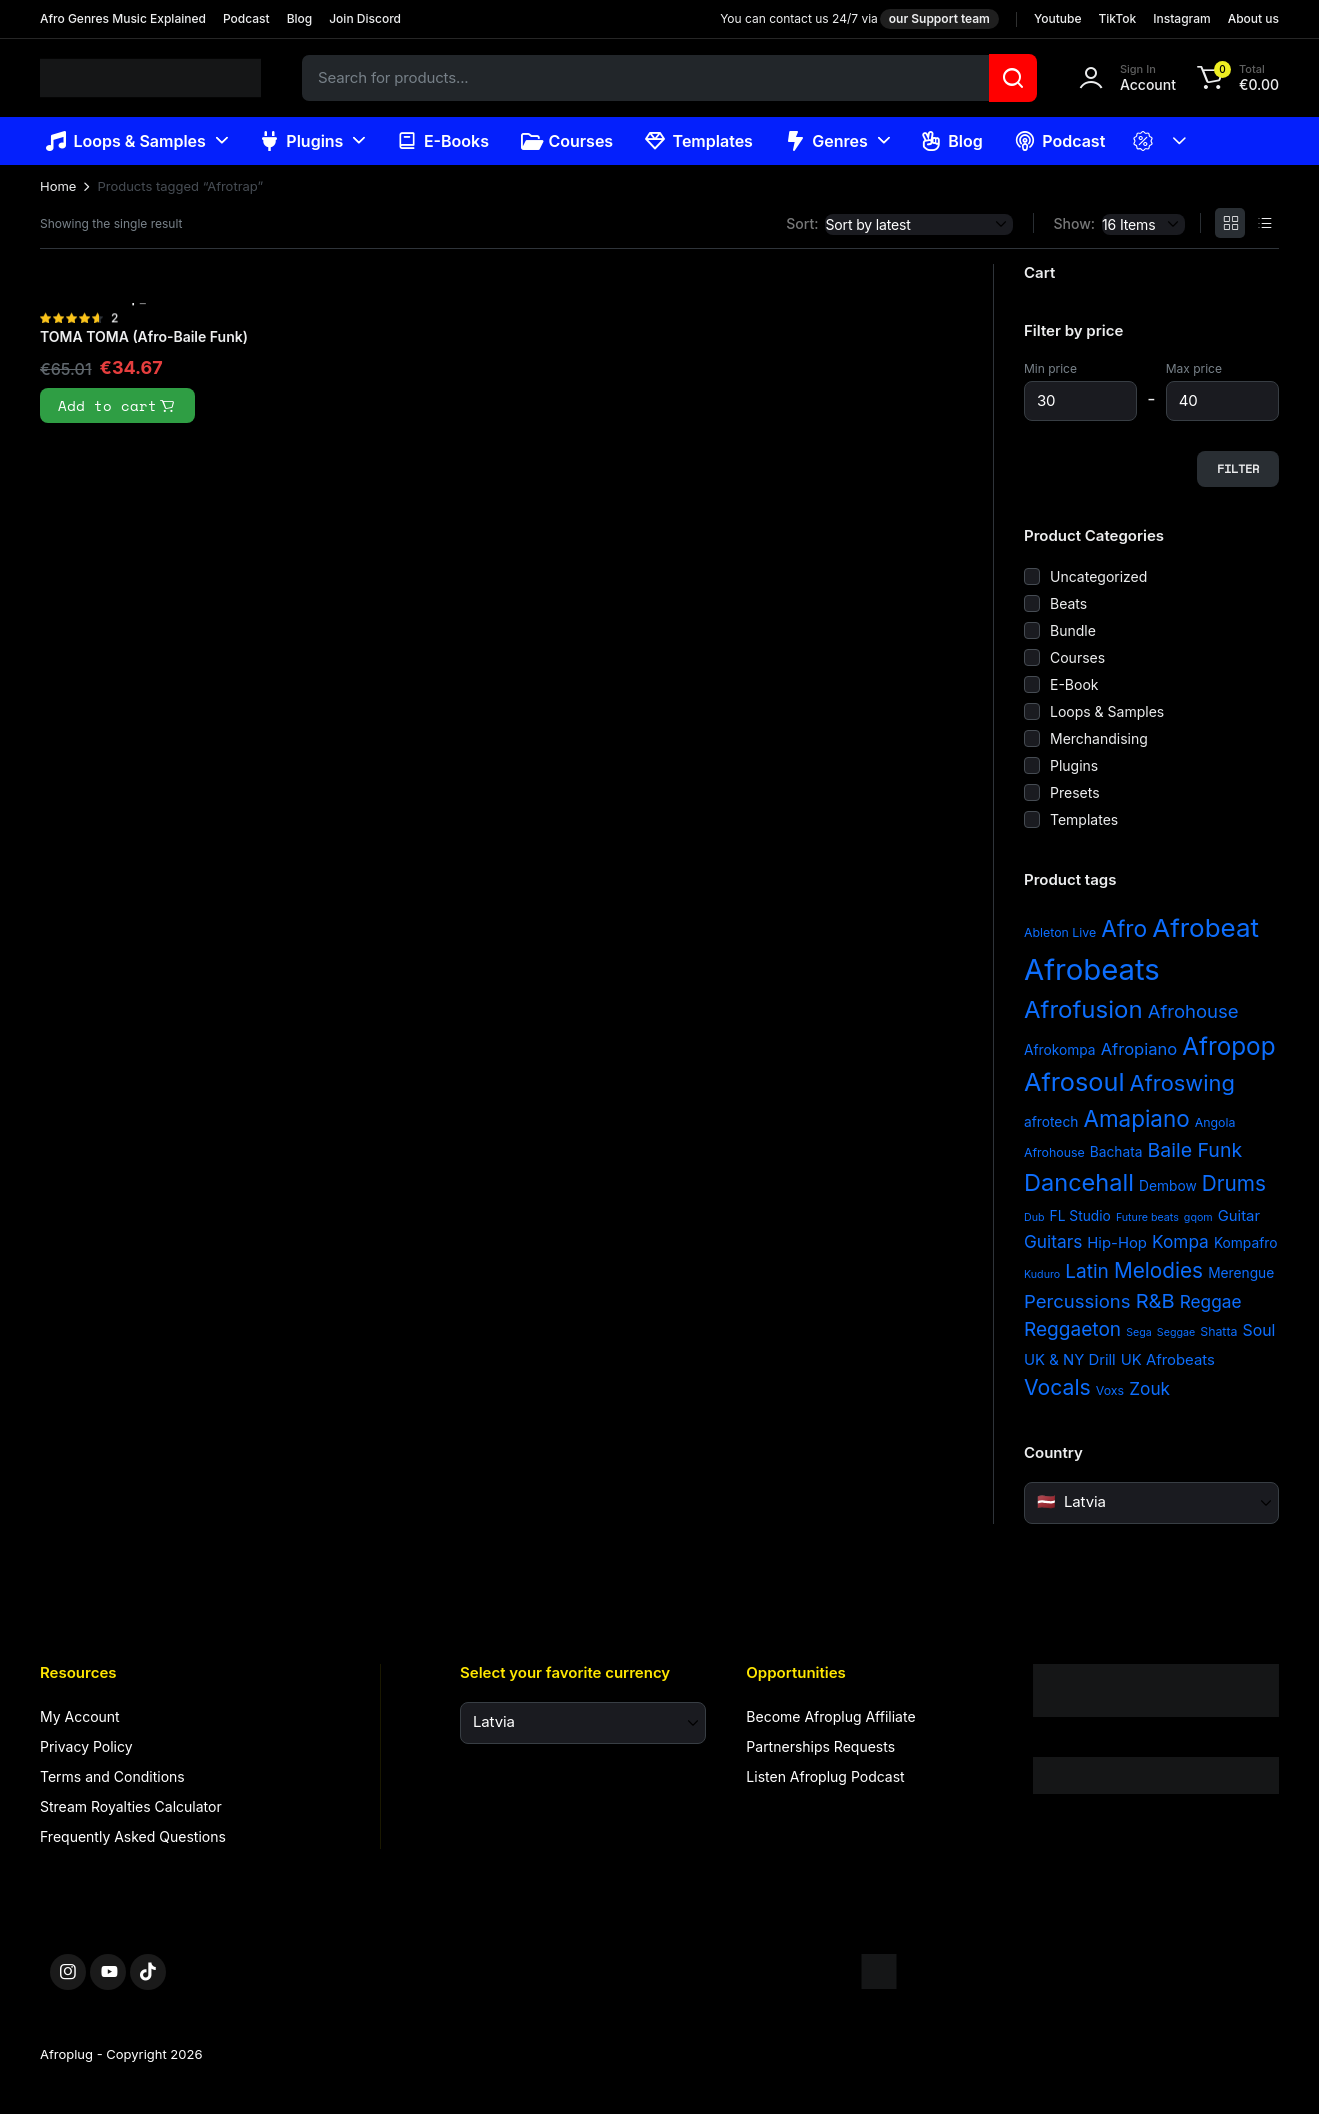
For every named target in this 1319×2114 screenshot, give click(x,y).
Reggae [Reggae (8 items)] (1211, 1301)
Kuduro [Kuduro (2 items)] (1042, 1274)
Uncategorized (1098, 576)
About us (1253, 18)
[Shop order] (919, 224)
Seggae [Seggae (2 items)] (1176, 1332)
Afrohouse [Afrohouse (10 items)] (1193, 1011)
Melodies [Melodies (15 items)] (1158, 1270)
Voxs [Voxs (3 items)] (1110, 1390)
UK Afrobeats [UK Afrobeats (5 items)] (1168, 1360)
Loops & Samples (126, 141)
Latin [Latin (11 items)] (1087, 1271)
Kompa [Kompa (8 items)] (1180, 1241)
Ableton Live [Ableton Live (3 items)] (1060, 932)
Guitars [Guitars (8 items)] (1053, 1241)
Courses (567, 141)
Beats (1068, 603)
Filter (1238, 468)
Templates (699, 141)
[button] (1235, 78)
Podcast (246, 18)
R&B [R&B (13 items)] (1155, 1301)
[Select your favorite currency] (583, 1723)
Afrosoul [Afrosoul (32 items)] (1074, 1082)
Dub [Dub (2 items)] (1034, 1217)
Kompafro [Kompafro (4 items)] (1246, 1243)
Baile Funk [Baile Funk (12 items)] (1194, 1150)
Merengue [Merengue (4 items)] (1241, 1273)
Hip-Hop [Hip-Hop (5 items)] (1117, 1243)
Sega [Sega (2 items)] (1139, 1332)
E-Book (1074, 684)
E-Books (442, 141)
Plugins (301, 141)
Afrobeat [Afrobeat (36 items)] (1205, 927)
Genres (826, 141)
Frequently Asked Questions (133, 1836)
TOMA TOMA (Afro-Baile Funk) (144, 336)
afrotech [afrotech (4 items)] (1051, 1122)
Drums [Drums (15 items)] (1234, 1183)
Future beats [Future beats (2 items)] (1147, 1217)
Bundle (1073, 630)
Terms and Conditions (112, 1776)
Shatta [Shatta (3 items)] (1218, 1331)
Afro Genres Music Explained (123, 18)
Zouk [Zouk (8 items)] (1149, 1388)
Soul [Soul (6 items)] (1259, 1330)
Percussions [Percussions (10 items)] (1077, 1301)
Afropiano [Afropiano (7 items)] (1139, 1049)
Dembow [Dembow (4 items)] (1168, 1186)
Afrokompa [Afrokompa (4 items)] (1060, 1050)
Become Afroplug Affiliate (830, 1716)
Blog (300, 18)
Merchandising (1099, 738)
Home (58, 186)
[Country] (1151, 1503)
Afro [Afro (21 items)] (1124, 928)
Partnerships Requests (820, 1746)
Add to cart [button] (117, 405)
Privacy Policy (86, 1746)
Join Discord (365, 18)
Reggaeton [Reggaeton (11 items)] (1072, 1329)
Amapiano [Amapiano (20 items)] (1136, 1118)
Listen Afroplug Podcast (825, 1776)
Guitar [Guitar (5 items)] (1239, 1216)
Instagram (1181, 18)
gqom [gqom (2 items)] (1198, 1217)
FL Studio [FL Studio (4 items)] (1080, 1216)
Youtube (1058, 18)
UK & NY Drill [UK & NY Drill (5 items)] (1070, 1360)
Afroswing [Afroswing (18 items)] (1182, 1083)
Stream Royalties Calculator (131, 1806)
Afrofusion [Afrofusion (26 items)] (1083, 1009)
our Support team (939, 18)
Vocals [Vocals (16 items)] (1057, 1387)
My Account (80, 1716)
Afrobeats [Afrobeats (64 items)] (1092, 969)
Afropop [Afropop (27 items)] (1228, 1046)
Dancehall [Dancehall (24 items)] (1079, 1182)
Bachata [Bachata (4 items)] (1116, 1152)
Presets (1075, 792)
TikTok (1117, 18)
